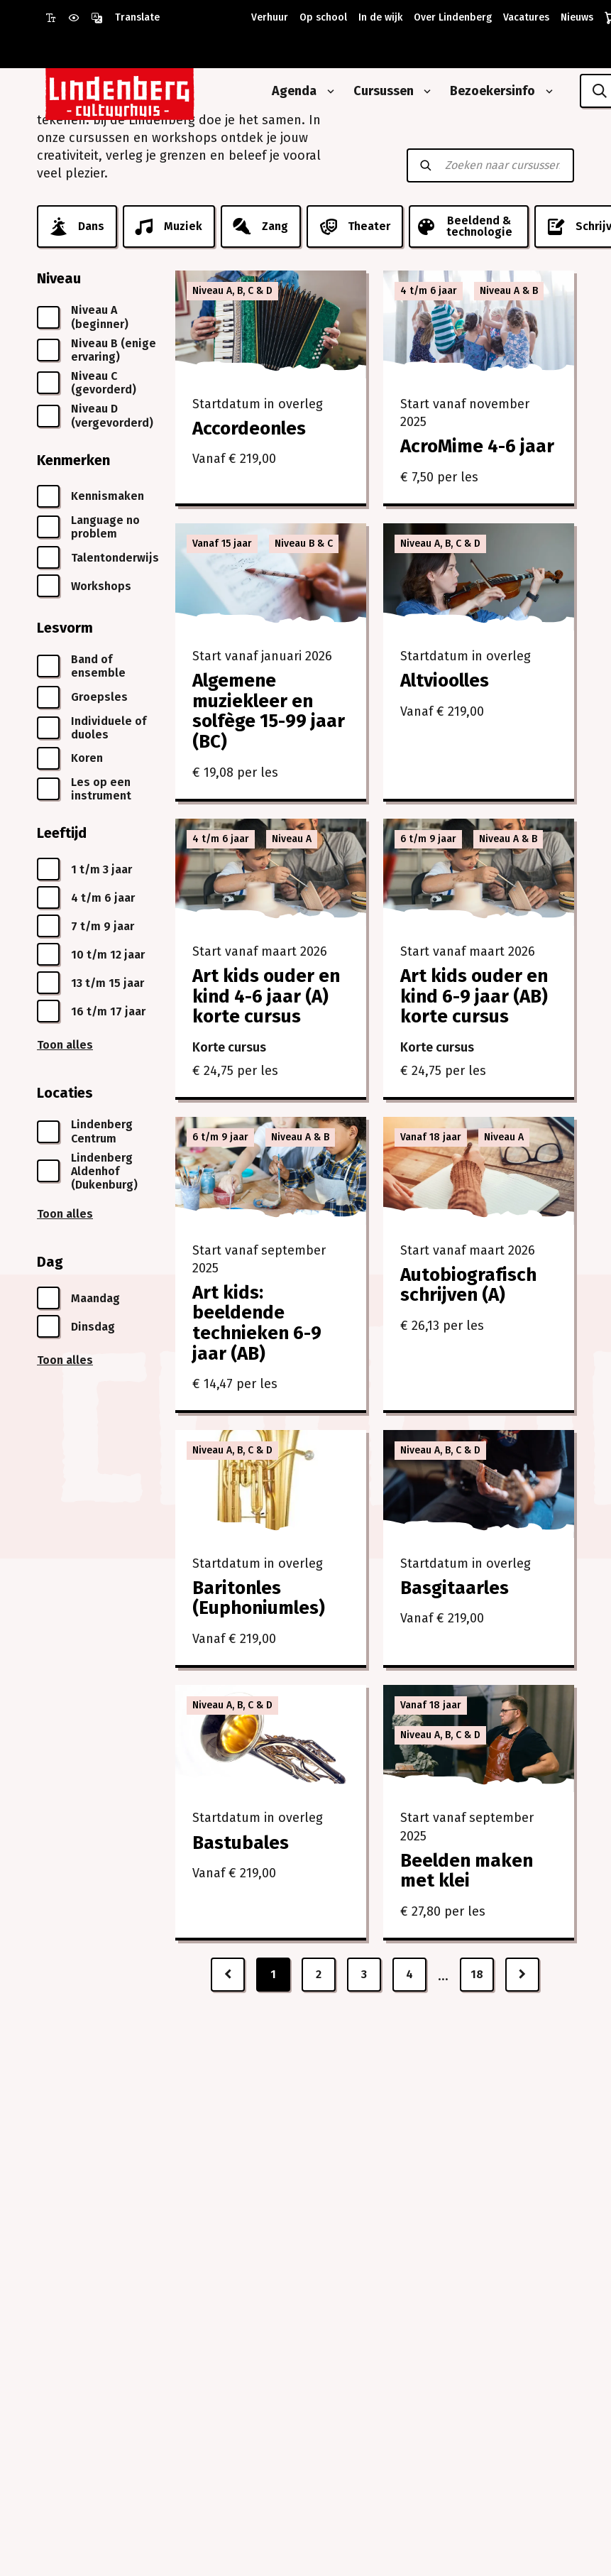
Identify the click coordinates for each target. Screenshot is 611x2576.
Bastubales (240, 1843)
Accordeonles (249, 428)
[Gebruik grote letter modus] (56, 17)
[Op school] (320, 18)
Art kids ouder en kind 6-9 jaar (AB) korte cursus (474, 996)
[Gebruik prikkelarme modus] (79, 17)
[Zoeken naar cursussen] (502, 165)
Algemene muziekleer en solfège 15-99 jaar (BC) (268, 711)
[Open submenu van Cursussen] (424, 91)
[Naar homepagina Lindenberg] (151, 91)
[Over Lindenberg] (450, 18)
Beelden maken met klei (466, 1871)
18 (476, 1974)
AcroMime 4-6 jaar (477, 446)
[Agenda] (288, 91)
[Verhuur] (267, 18)
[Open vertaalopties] (125, 18)
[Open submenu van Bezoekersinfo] (546, 91)
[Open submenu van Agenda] (328, 91)
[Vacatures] (523, 18)
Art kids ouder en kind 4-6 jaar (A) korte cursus (266, 996)
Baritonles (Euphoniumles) (258, 1598)
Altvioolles (444, 681)
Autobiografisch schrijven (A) (468, 1285)
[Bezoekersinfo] (487, 91)
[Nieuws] (574, 18)
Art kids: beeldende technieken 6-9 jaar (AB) (256, 1323)
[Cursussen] (378, 91)
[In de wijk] (377, 18)
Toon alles (65, 1045)
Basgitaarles (454, 1588)
